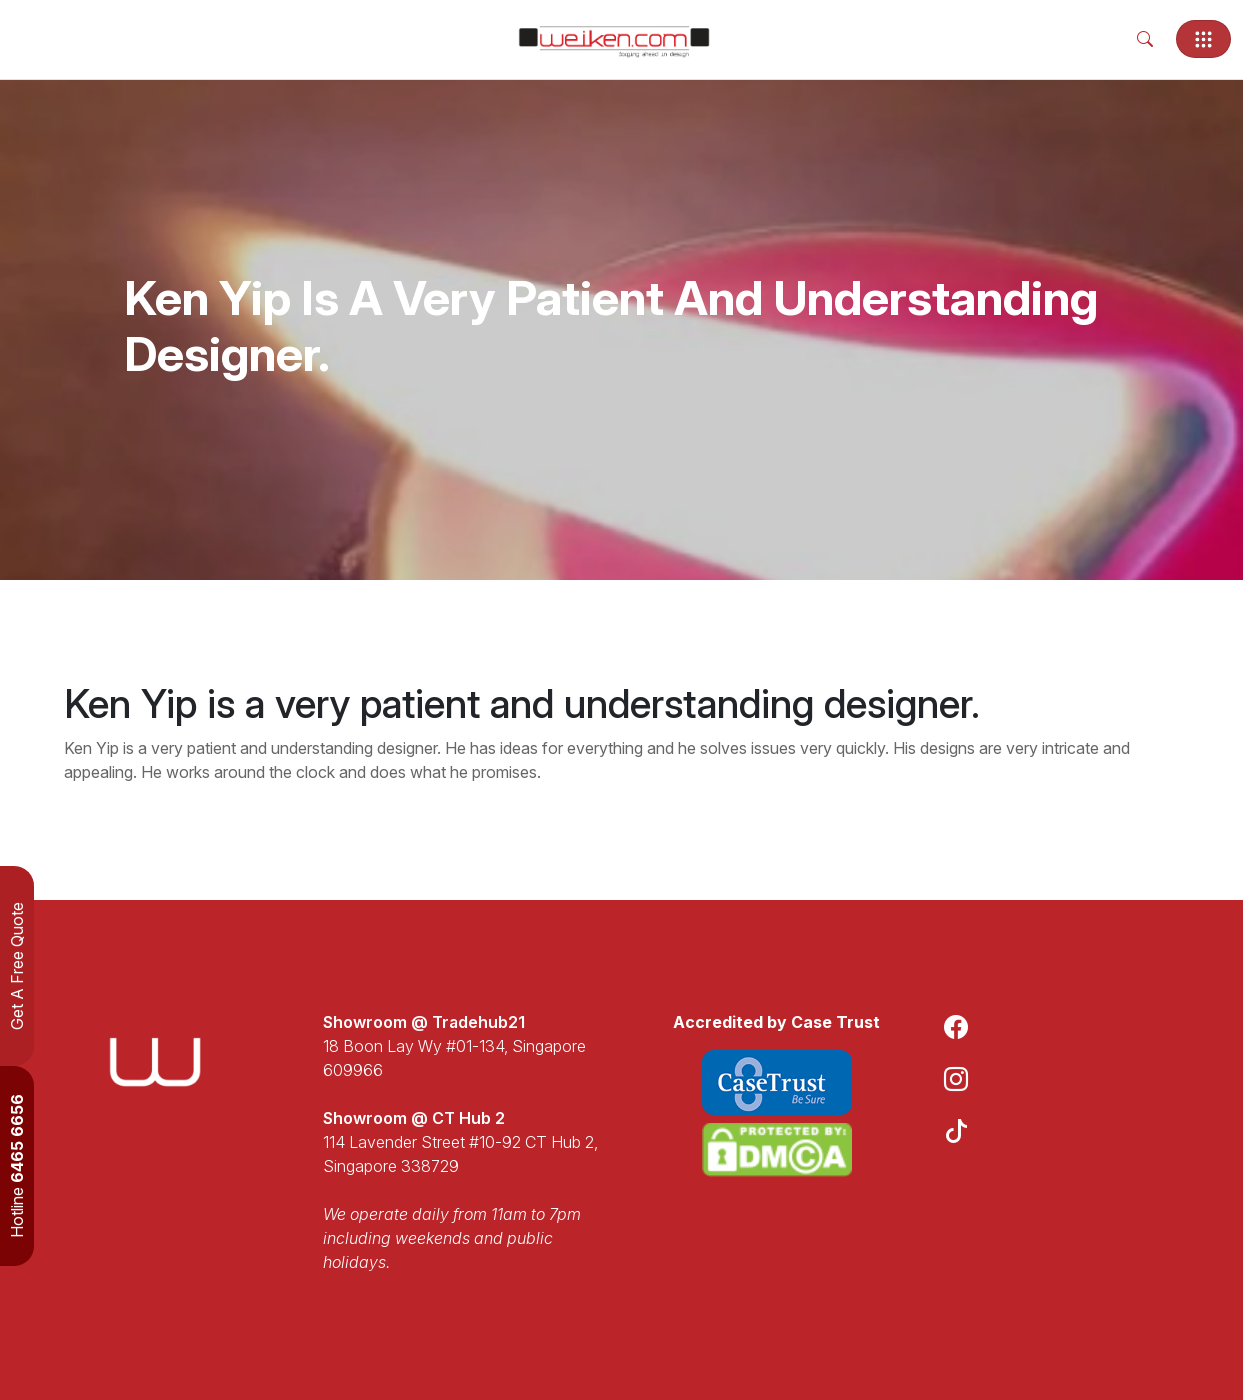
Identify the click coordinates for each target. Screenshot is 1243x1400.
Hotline (17, 1166)
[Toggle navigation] (1203, 39)
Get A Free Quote (17, 966)
